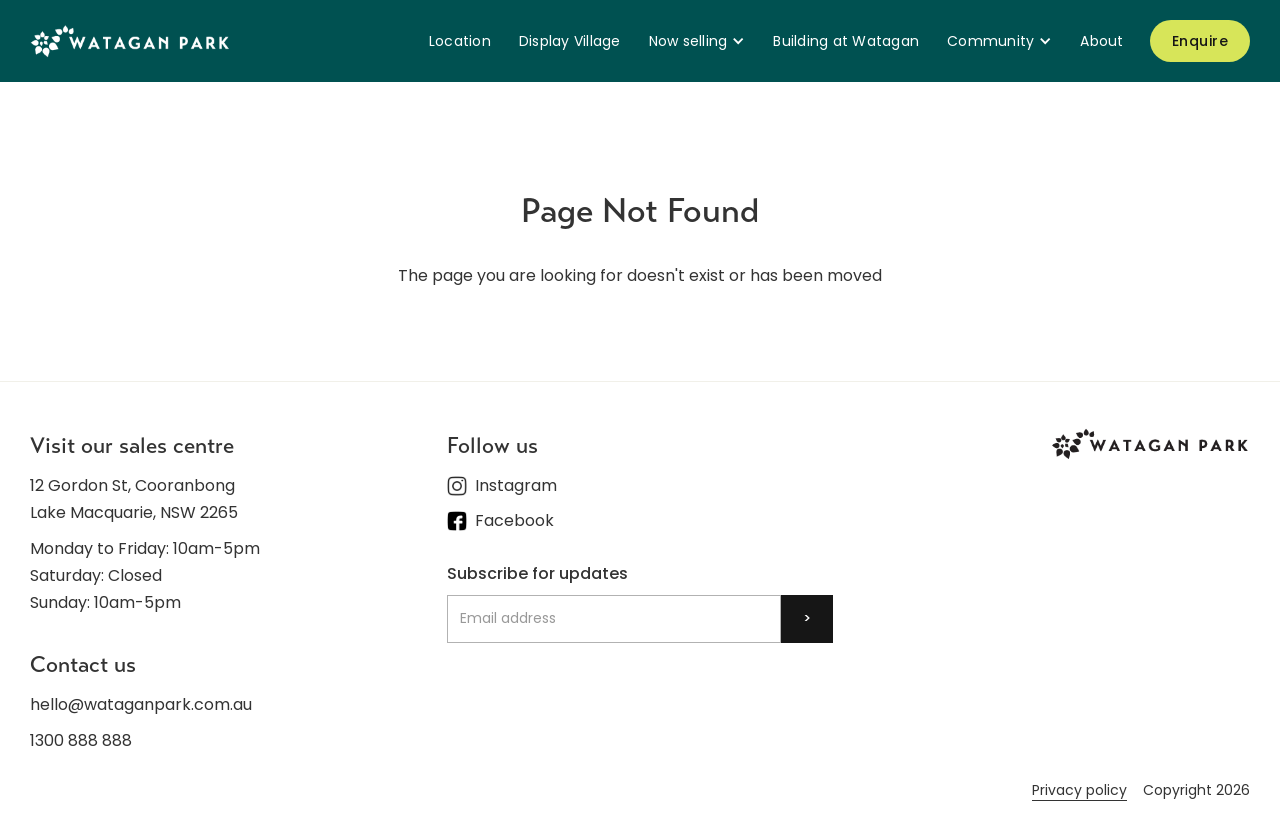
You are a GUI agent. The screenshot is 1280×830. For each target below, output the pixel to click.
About (1101, 41)
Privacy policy (1079, 790)
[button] (697, 41)
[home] (130, 40)
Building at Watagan (846, 41)
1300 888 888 (81, 740)
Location (460, 41)
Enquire (1200, 41)
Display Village (570, 41)
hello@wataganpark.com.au (141, 704)
